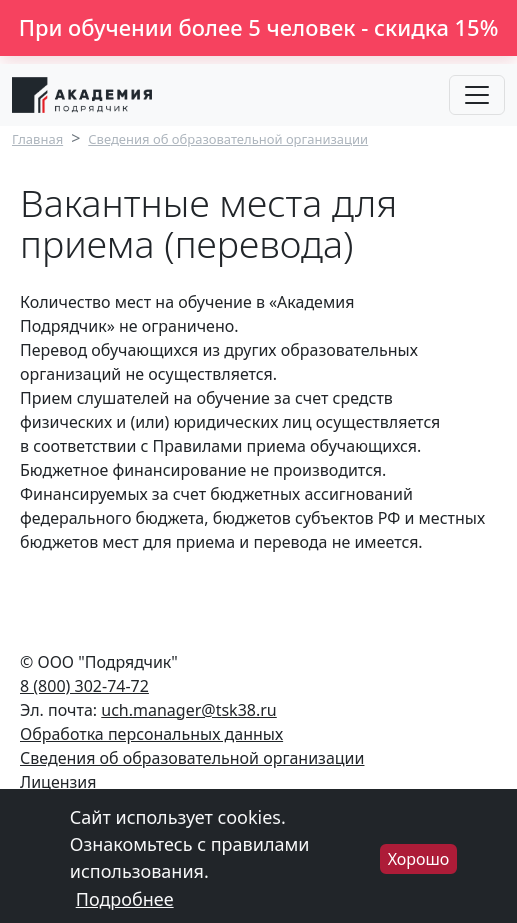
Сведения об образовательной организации (228, 139)
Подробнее (125, 907)
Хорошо (419, 867)
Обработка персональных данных (151, 734)
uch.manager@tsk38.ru (188, 710)
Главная (37, 139)
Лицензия (58, 782)
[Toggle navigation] (477, 95)
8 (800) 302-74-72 (84, 686)
